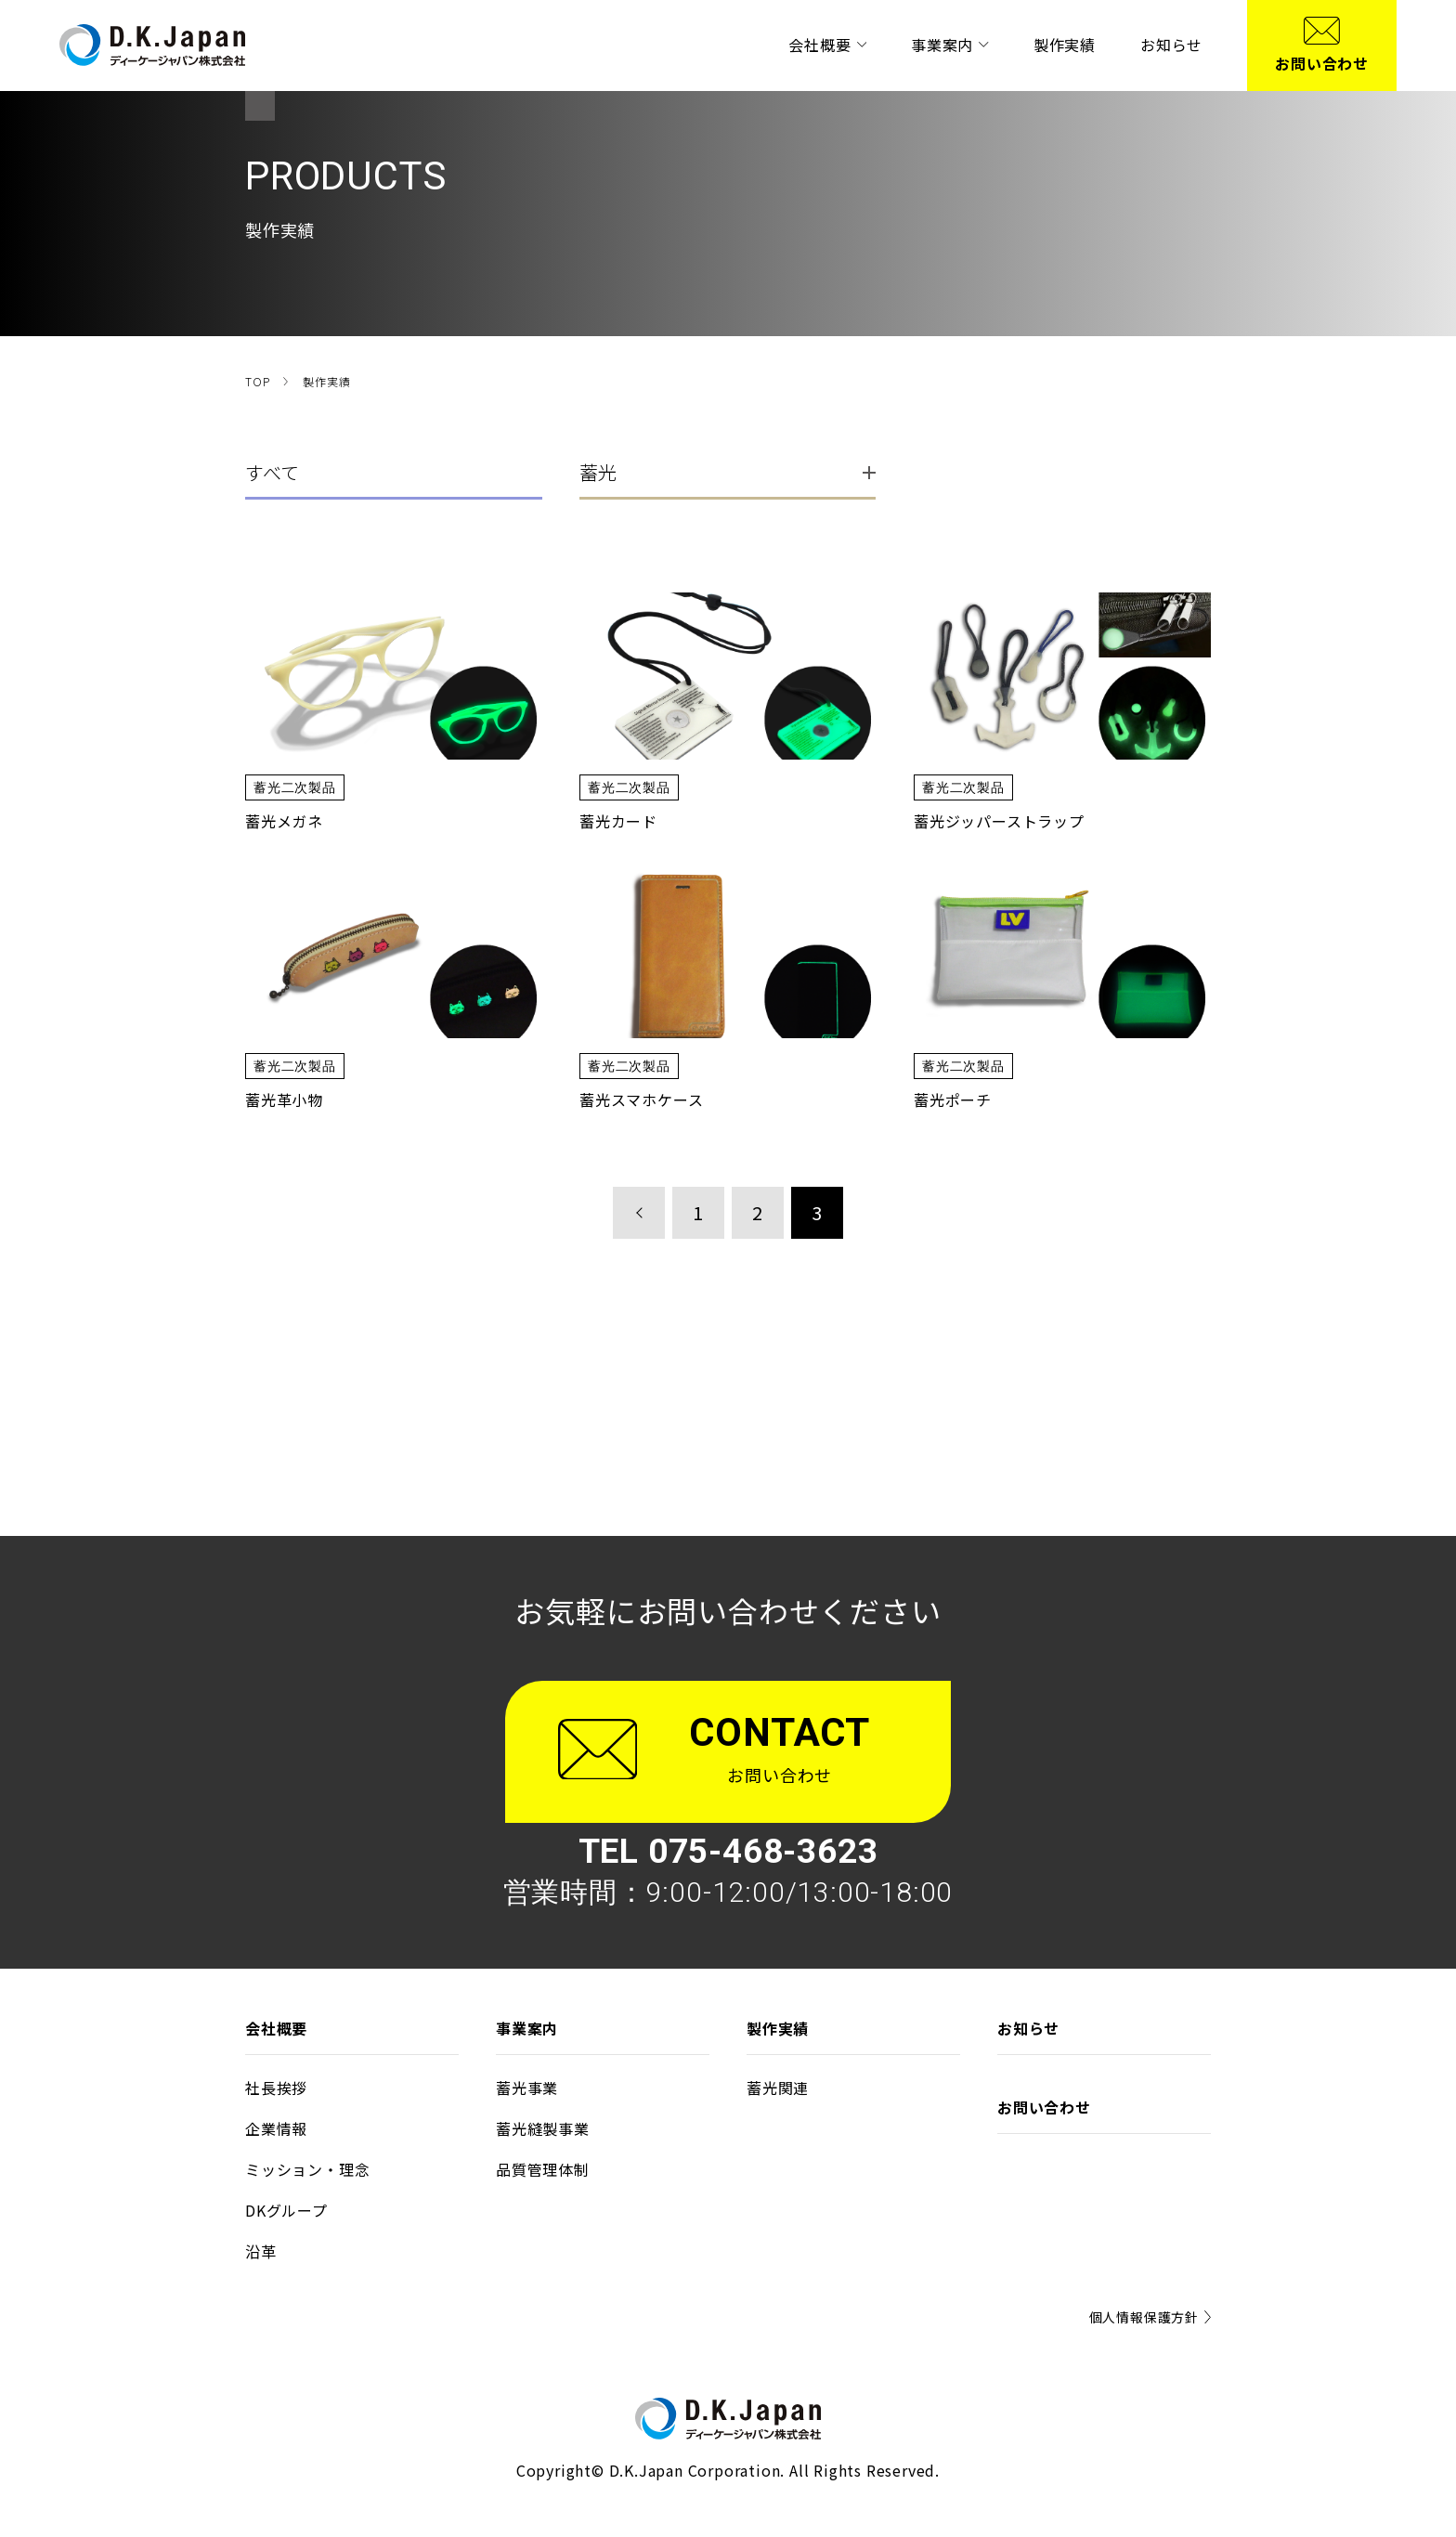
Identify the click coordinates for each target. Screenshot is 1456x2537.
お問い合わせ (1044, 2107)
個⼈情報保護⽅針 (1150, 2316)
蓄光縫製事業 (543, 2128)
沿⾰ (261, 2251)
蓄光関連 (778, 2087)
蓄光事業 (527, 2087)
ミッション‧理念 (307, 2169)
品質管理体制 (543, 2169)
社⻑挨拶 (276, 2087)
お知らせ (1171, 44)
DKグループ (286, 2210)
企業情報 (276, 2128)
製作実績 (1065, 44)
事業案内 (950, 44)
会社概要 (827, 44)
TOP (257, 381)
